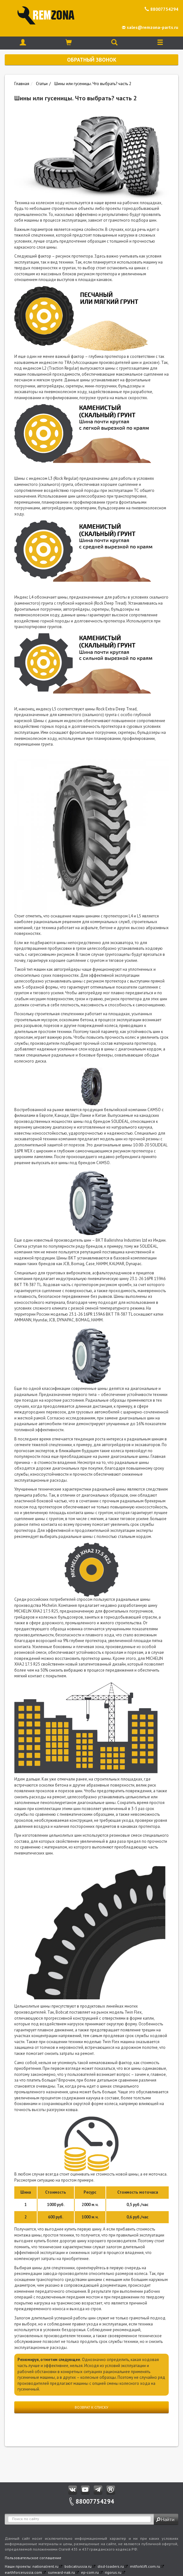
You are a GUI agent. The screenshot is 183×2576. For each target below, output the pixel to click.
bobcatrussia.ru (78, 2566)
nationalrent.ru (45, 2566)
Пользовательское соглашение (33, 2557)
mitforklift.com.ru (145, 2566)
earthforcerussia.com (23, 2572)
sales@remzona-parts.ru (150, 27)
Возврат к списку (91, 2407)
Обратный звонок (91, 59)
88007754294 (161, 9)
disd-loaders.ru (111, 2566)
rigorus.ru (113, 2572)
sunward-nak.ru (61, 2572)
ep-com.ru (90, 2572)
